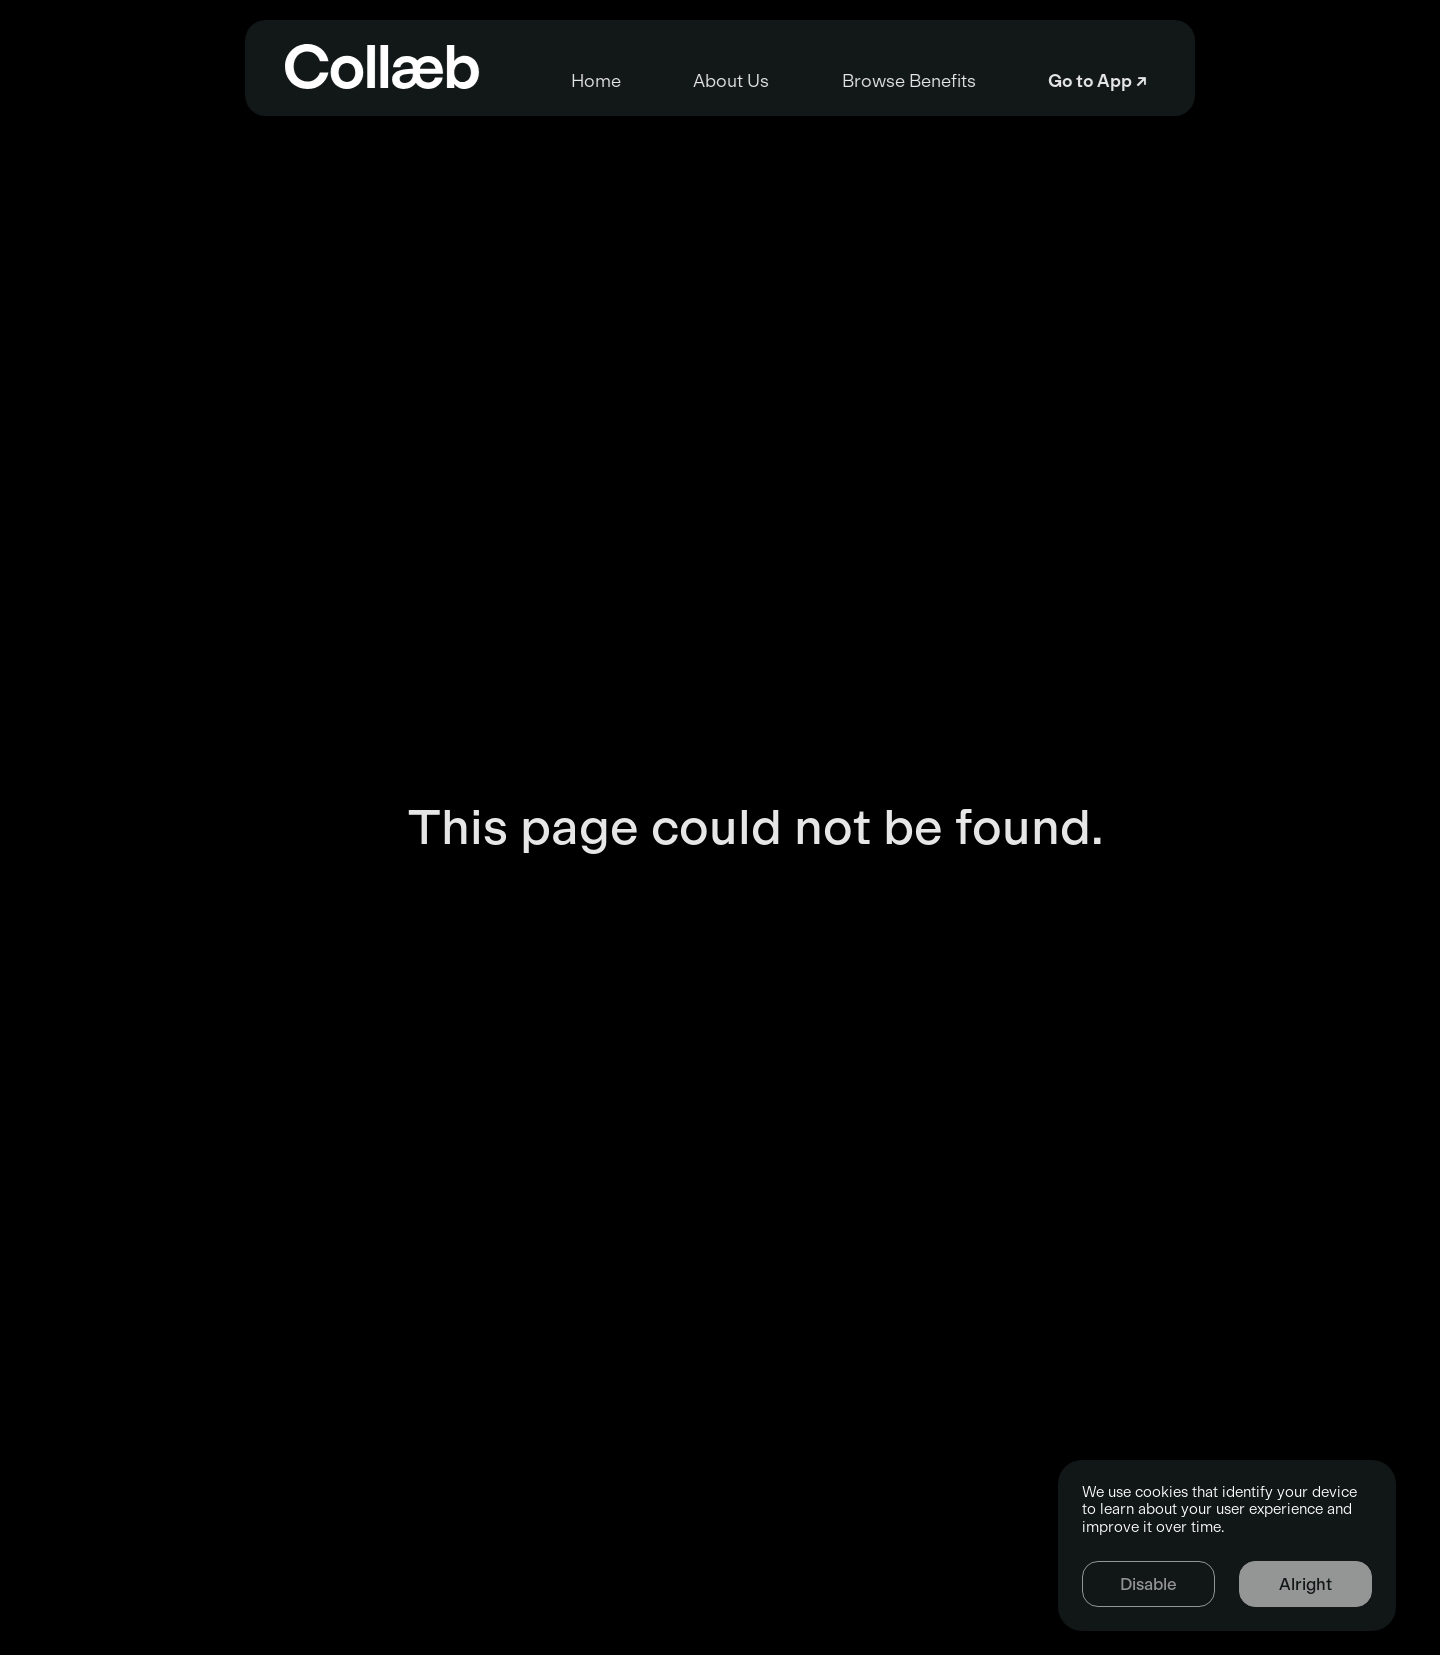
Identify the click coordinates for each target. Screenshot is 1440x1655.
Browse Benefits (975, 81)
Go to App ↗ (1296, 81)
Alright (1305, 1584)
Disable (1148, 1584)
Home (397, 81)
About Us (665, 81)
